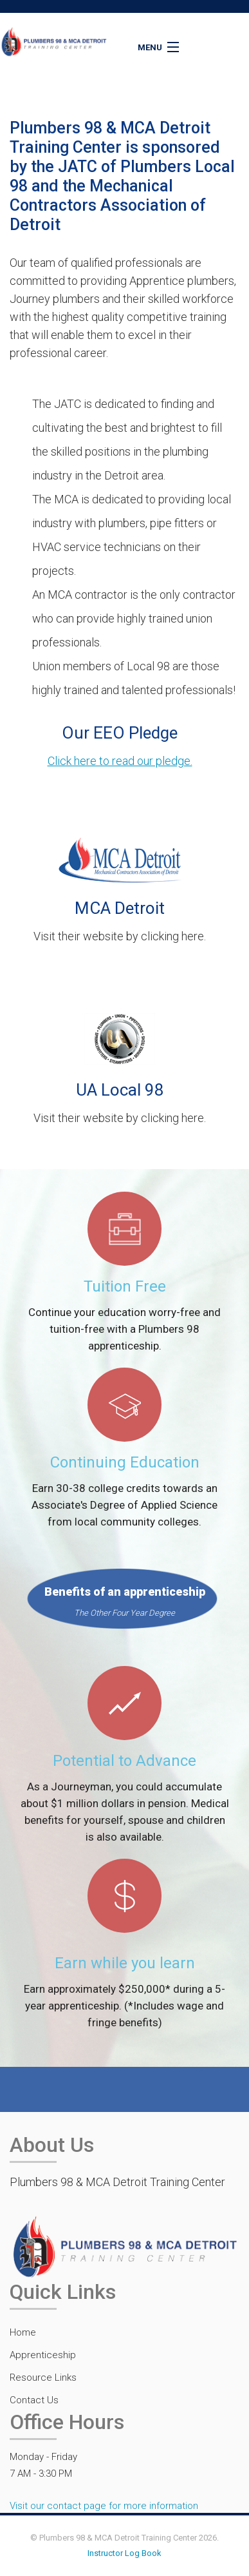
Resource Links (43, 2377)
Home (23, 2332)
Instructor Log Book (124, 2553)
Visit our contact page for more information (104, 2506)
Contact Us (34, 2400)
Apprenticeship (43, 2355)
